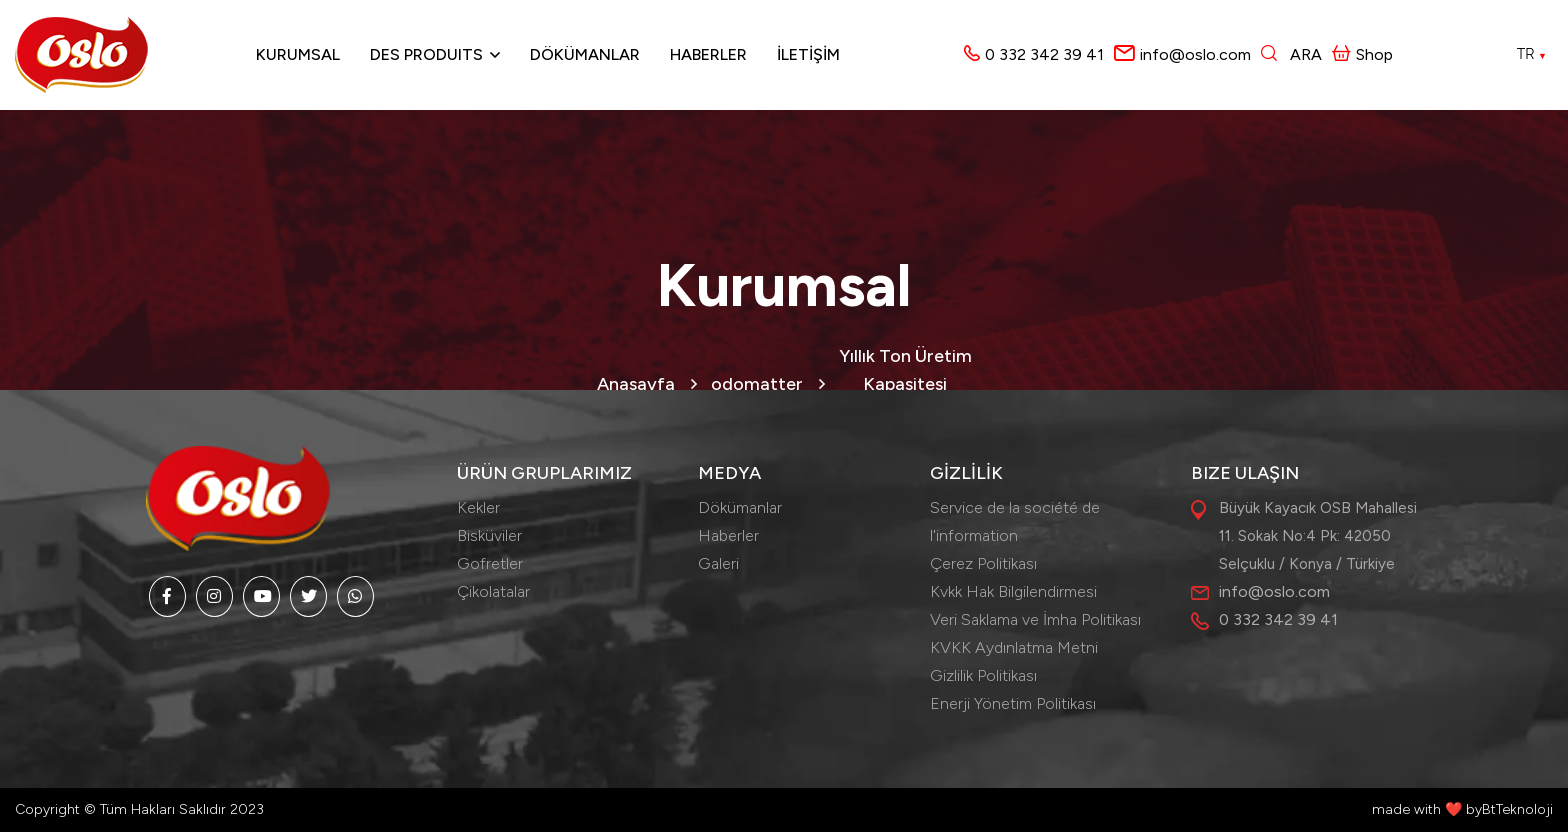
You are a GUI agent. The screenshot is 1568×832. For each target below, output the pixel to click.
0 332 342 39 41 (1044, 54)
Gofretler (490, 563)
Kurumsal (298, 54)
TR (1532, 54)
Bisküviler (489, 535)
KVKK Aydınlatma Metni (1014, 647)
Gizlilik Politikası (983, 675)
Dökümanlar (585, 54)
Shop (1362, 54)
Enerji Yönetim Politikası (1013, 703)
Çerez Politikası (983, 563)
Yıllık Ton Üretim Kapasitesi (905, 370)
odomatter (757, 384)
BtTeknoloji (1517, 809)
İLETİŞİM (808, 54)
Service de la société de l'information (1015, 521)
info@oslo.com (1195, 54)
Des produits (426, 54)
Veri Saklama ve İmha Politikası (1035, 619)
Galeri (718, 563)
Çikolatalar (493, 591)
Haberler (708, 54)
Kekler (478, 507)
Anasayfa (636, 384)
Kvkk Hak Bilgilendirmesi (1013, 591)
